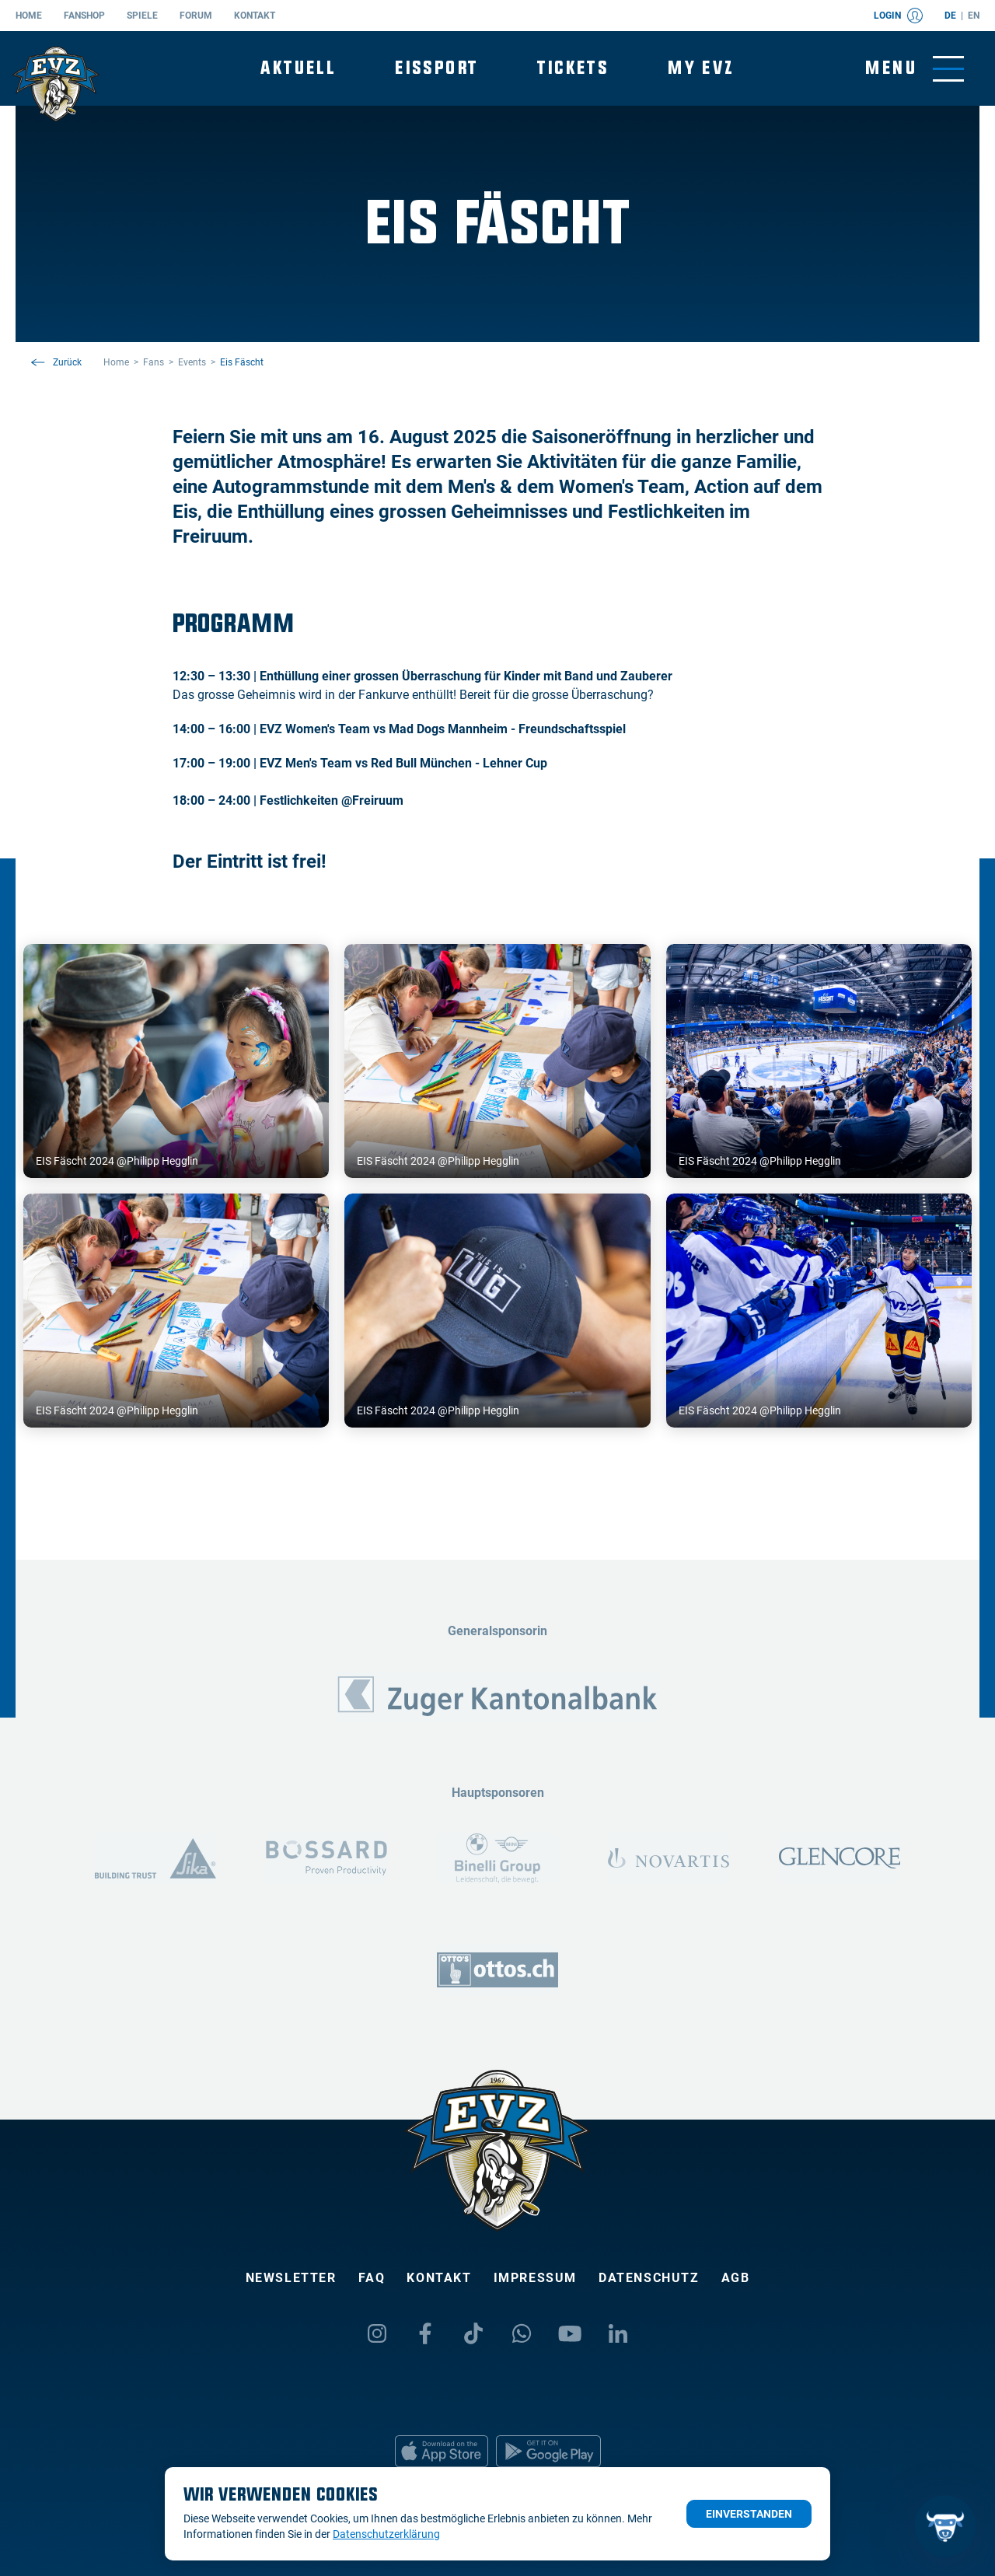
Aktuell (298, 68)
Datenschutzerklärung (386, 2534)
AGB (735, 2277)
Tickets (573, 68)
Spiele (142, 15)
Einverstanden (749, 2514)
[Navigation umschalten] (914, 69)
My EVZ (701, 68)
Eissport (436, 68)
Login (898, 15)
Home (29, 15)
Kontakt (254, 15)
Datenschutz (649, 2277)
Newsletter (291, 2277)
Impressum (535, 2277)
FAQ (372, 2277)
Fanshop (84, 15)
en (973, 15)
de (950, 15)
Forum (196, 15)
